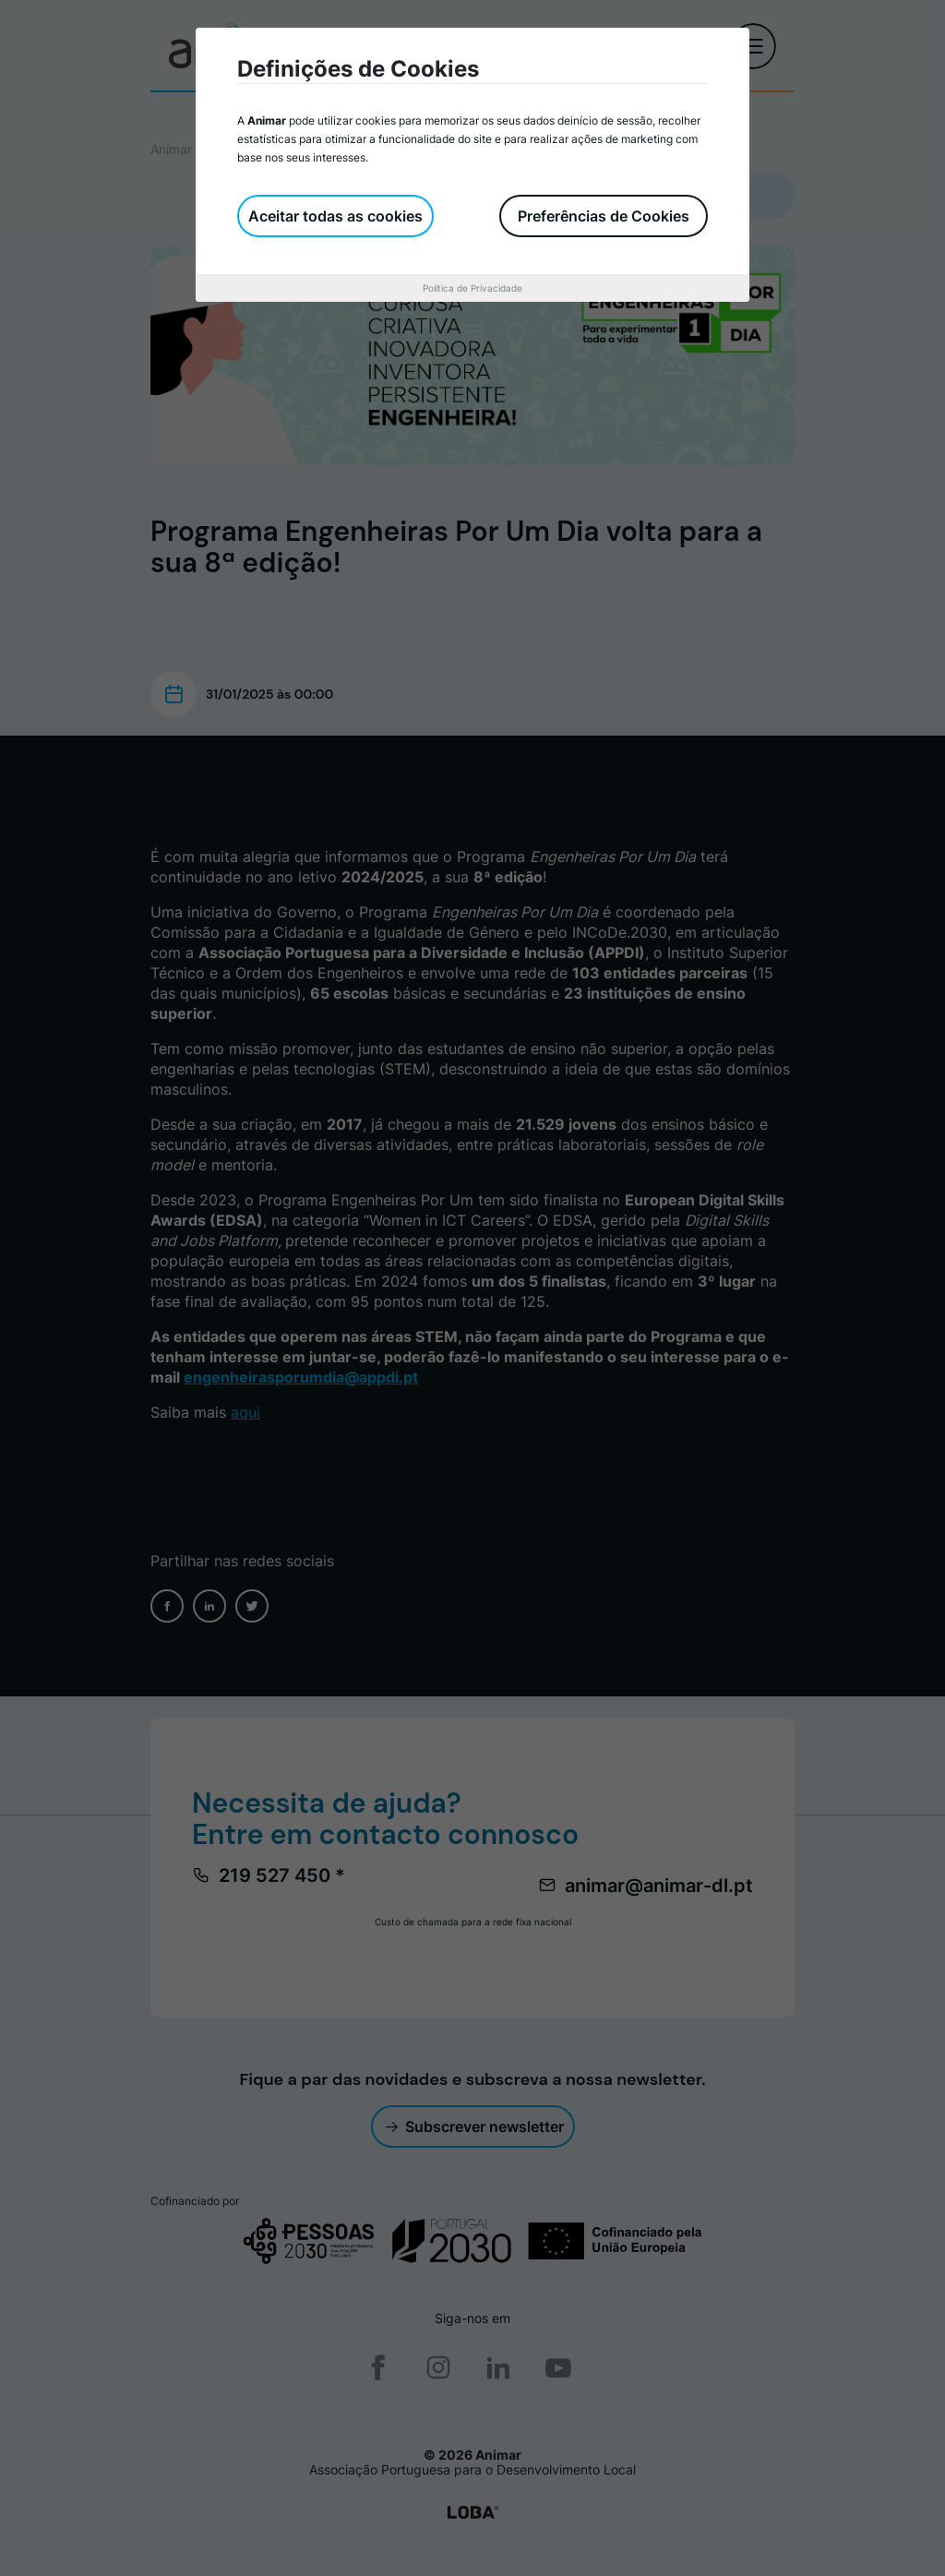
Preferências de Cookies (603, 216)
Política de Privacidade (472, 288)
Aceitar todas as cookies (335, 216)
